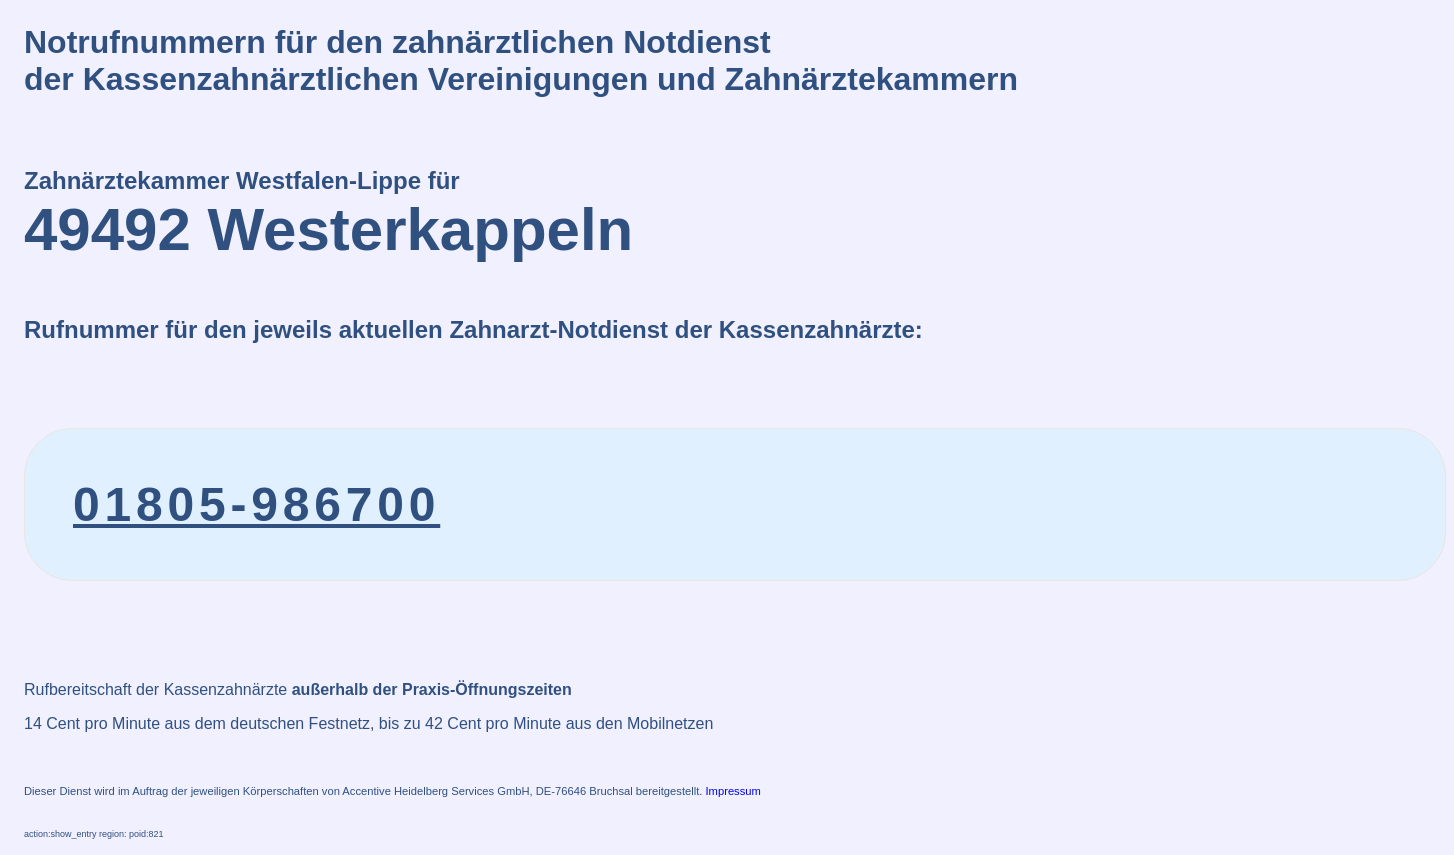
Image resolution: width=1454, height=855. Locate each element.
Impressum (733, 791)
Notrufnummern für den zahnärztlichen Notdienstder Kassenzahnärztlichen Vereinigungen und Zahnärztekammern (521, 60)
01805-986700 (256, 504)
